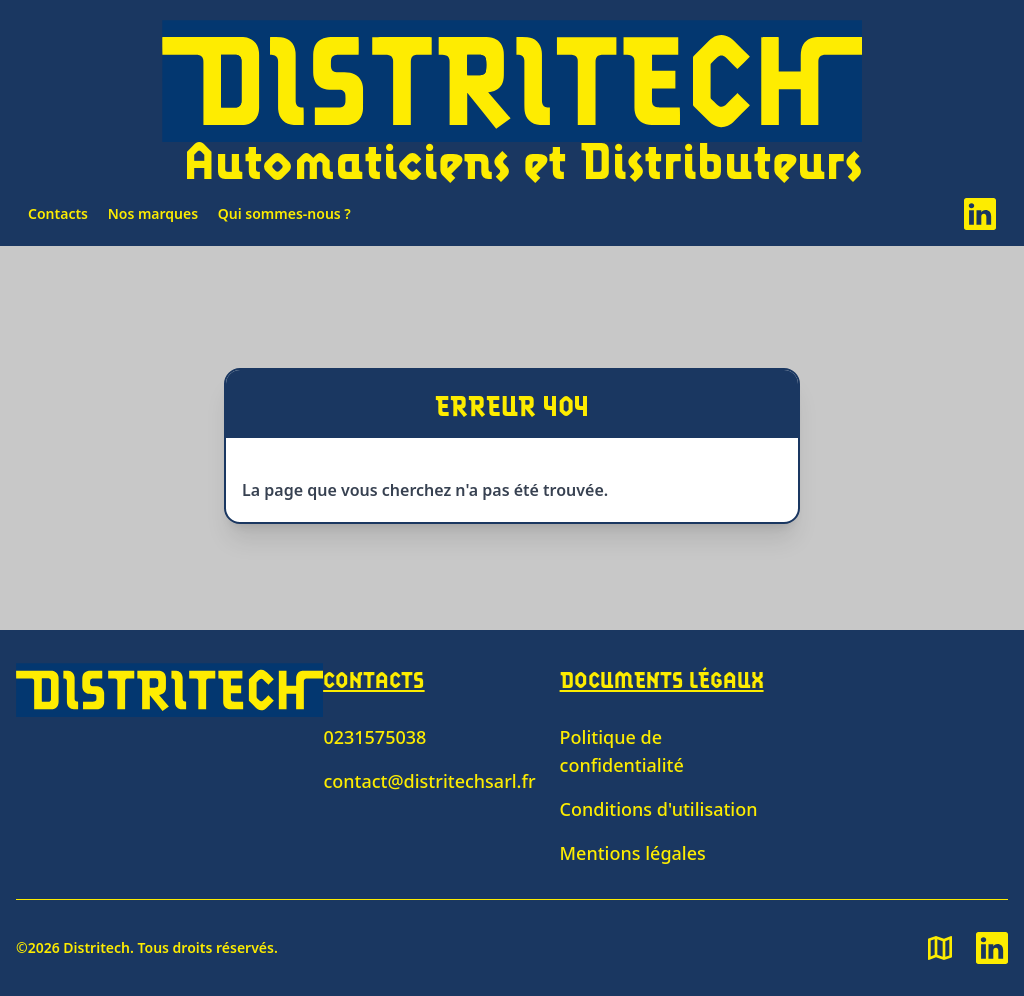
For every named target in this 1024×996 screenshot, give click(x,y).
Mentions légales (633, 853)
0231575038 (374, 737)
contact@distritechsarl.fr (429, 781)
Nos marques (153, 213)
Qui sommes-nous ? (284, 213)
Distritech (96, 947)
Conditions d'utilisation (659, 809)
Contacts (58, 213)
